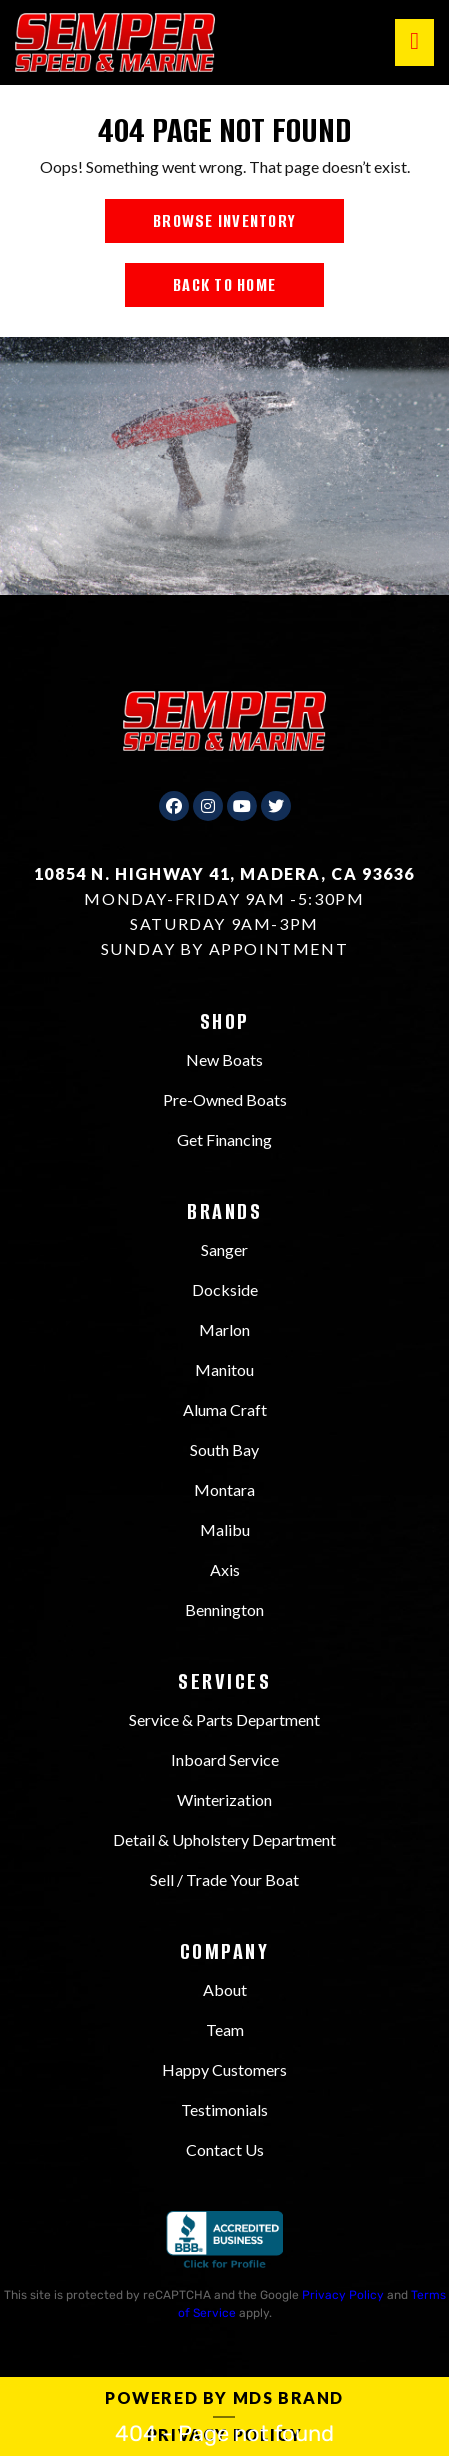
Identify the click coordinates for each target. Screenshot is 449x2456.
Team (225, 2029)
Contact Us (225, 2149)
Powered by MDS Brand (224, 2397)
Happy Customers (224, 2069)
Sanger (224, 1249)
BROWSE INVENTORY (224, 221)
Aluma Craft (225, 1409)
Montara (224, 1489)
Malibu (225, 1529)
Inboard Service (225, 1759)
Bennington (224, 1609)
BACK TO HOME (224, 285)
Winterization (224, 1799)
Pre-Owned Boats (225, 1099)
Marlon (224, 1329)
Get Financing (224, 1139)
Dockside (225, 1289)
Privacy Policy (343, 2295)
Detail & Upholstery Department (224, 1839)
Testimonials (224, 2109)
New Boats (224, 1059)
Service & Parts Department (224, 1719)
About (225, 1989)
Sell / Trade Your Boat (224, 1879)
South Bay (224, 1449)
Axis (225, 1569)
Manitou (224, 1369)
